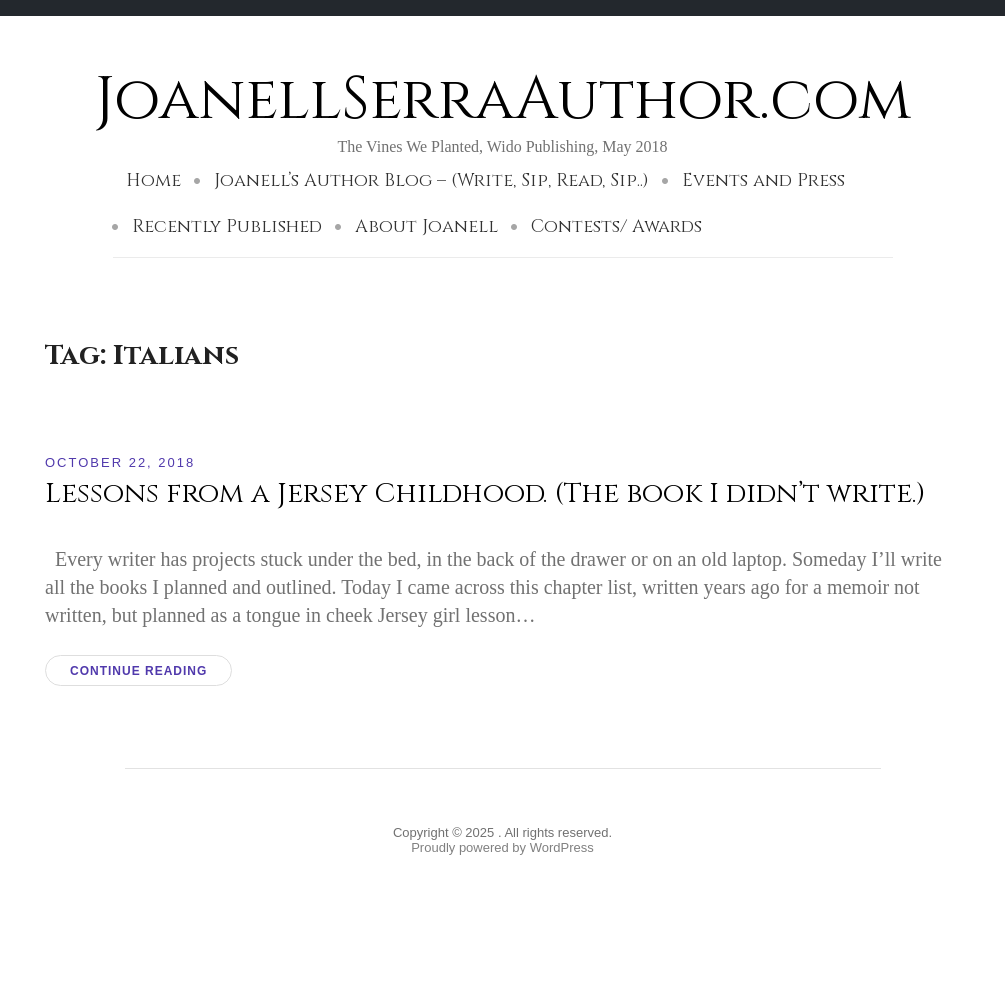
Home (153, 180)
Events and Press (763, 180)
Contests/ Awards (616, 226)
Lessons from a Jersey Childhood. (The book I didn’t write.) (485, 493)
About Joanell (426, 226)
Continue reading (138, 671)
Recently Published (227, 226)
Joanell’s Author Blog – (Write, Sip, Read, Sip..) (431, 180)
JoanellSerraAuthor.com (503, 99)
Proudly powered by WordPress (502, 847)
